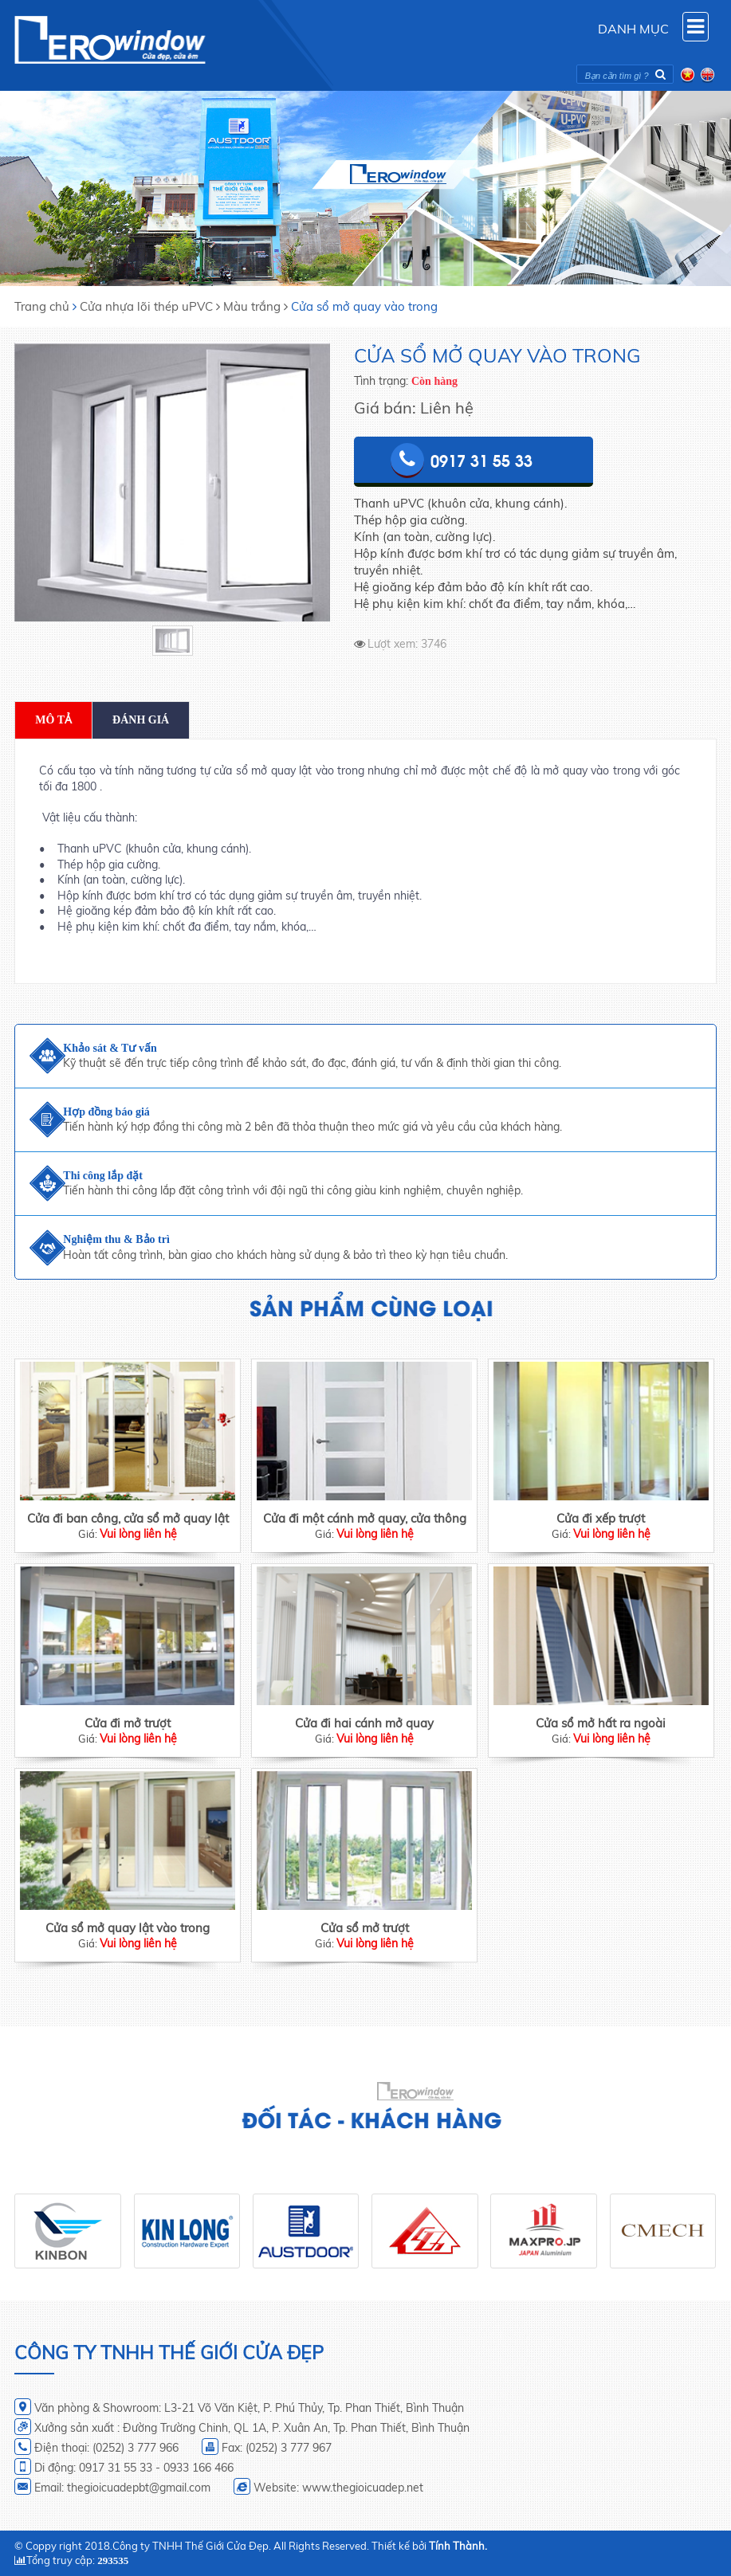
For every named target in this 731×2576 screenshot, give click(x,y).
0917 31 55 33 (481, 459)
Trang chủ (41, 306)
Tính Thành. (458, 2545)
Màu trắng (252, 306)
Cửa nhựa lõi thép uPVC (146, 306)
